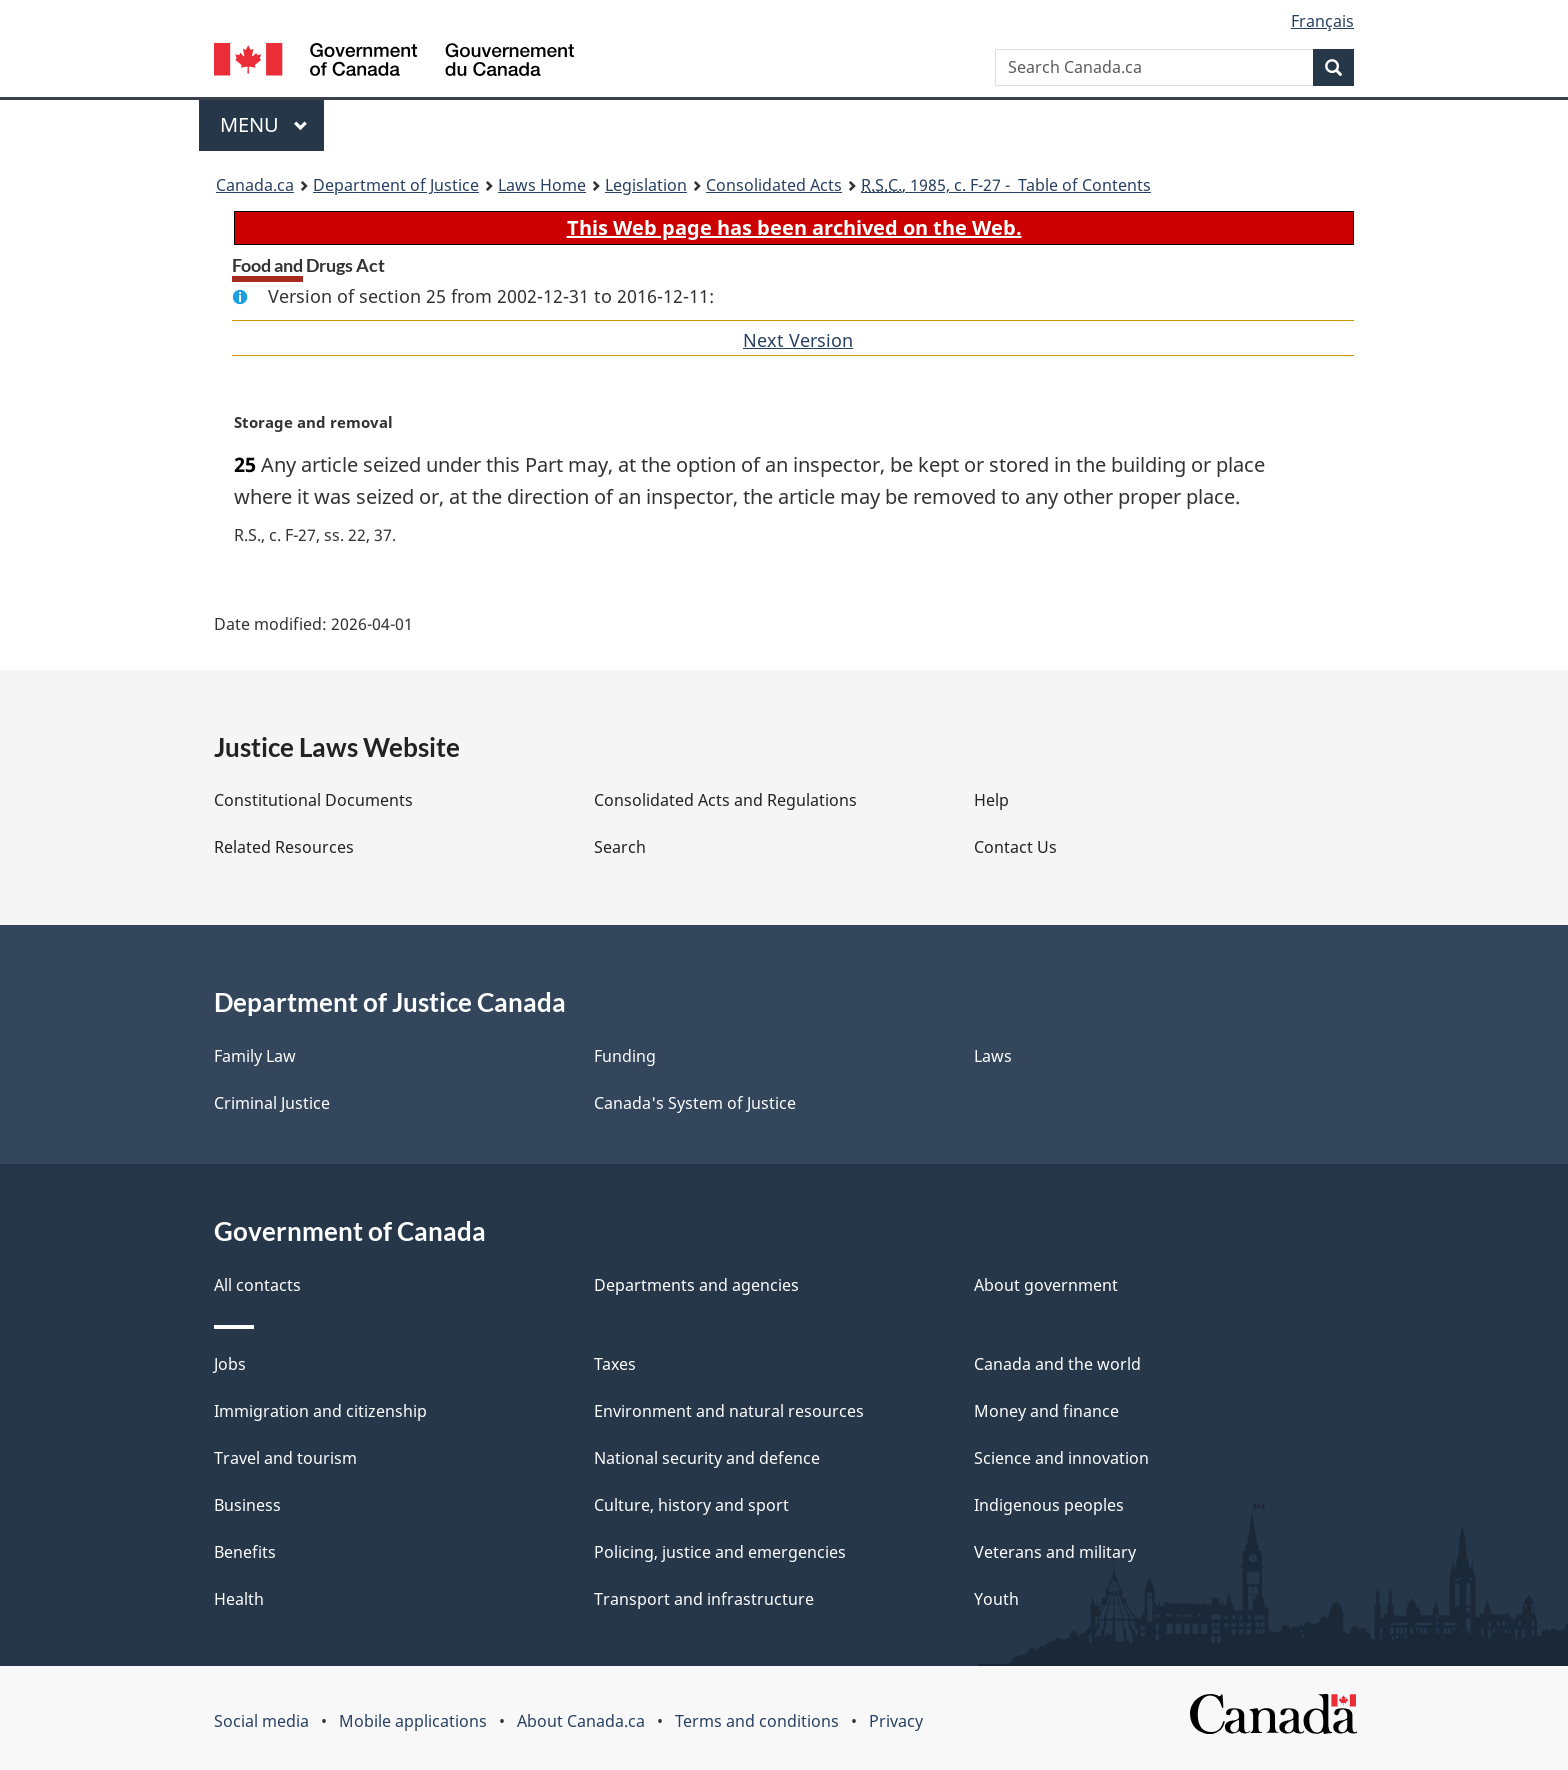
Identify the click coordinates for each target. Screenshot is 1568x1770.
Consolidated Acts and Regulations (725, 800)
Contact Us (1015, 847)
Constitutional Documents (313, 800)
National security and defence (707, 1458)
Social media (261, 1721)
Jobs (230, 1364)
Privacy (896, 1721)
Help (991, 800)
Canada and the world (1057, 1364)
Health (239, 1599)
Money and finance (1046, 1411)
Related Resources (284, 847)
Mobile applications (413, 1721)
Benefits (245, 1552)
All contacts (257, 1285)
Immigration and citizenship (320, 1411)
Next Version (798, 340)
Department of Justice (396, 185)
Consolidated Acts (774, 185)
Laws (993, 1056)
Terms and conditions (757, 1721)
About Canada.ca (581, 1721)
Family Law (255, 1056)
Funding (625, 1056)
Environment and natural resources (729, 1411)
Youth (996, 1599)
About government (1046, 1285)
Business (247, 1505)
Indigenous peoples (1049, 1505)
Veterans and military (1055, 1552)
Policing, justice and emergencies (720, 1552)
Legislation (646, 185)
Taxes (615, 1364)
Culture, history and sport (691, 1505)
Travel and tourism (285, 1458)
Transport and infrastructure (704, 1599)
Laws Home (542, 185)
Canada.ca (255, 185)
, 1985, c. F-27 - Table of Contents (1006, 185)
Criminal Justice (272, 1103)
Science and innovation (1061, 1458)
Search (620, 847)
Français (1322, 21)
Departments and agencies (696, 1285)
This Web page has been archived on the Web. (794, 227)
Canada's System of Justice (695, 1103)
